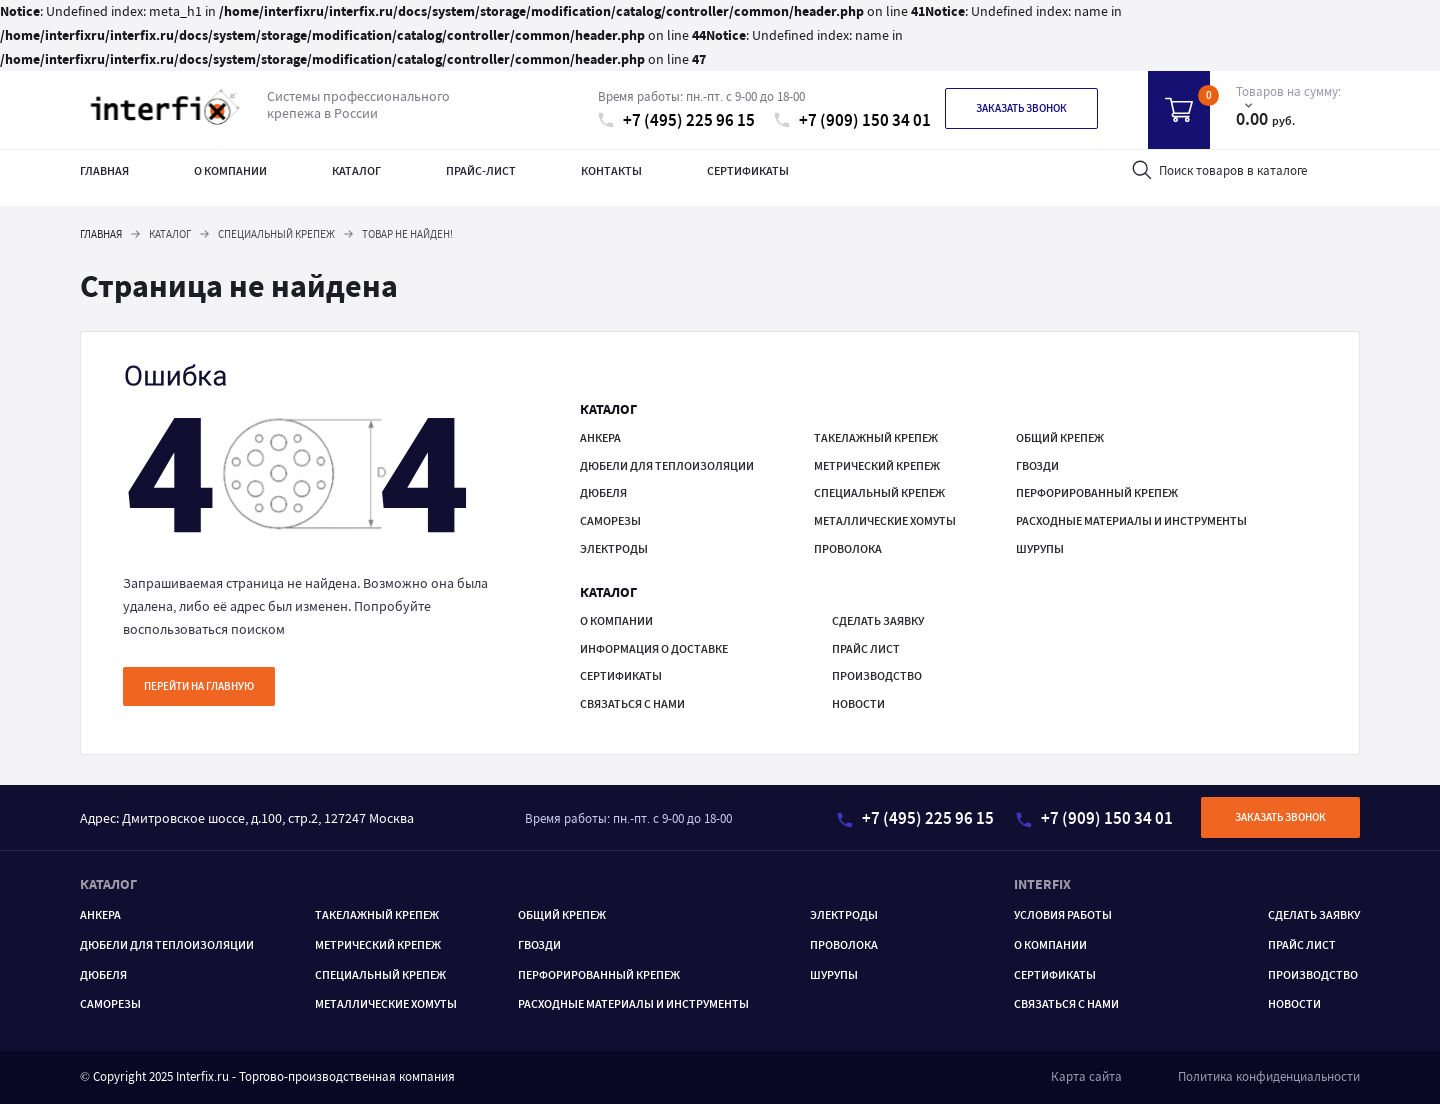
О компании (230, 170)
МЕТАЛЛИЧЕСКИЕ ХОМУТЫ (885, 520)
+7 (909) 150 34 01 (852, 120)
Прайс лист (866, 648)
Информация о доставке (654, 648)
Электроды (614, 548)
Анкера (600, 437)
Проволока (848, 548)
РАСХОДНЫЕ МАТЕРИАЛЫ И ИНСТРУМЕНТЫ (1131, 520)
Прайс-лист (481, 170)
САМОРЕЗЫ (610, 520)
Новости (858, 703)
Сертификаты (748, 170)
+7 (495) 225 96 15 (676, 120)
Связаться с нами (632, 703)
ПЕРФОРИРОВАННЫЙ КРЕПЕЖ (1097, 492)
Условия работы (1063, 914)
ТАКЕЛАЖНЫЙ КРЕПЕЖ (876, 437)
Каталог (356, 170)
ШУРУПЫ (1040, 548)
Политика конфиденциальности (1269, 1076)
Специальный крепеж (879, 492)
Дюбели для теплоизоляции (667, 465)
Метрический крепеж (877, 465)
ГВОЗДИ (1037, 465)
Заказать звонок (1021, 108)
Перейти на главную (199, 686)
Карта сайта (1086, 1076)
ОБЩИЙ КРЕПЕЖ (1060, 437)
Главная (104, 170)
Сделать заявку (878, 620)
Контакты (611, 170)
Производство (877, 675)
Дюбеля (603, 492)
